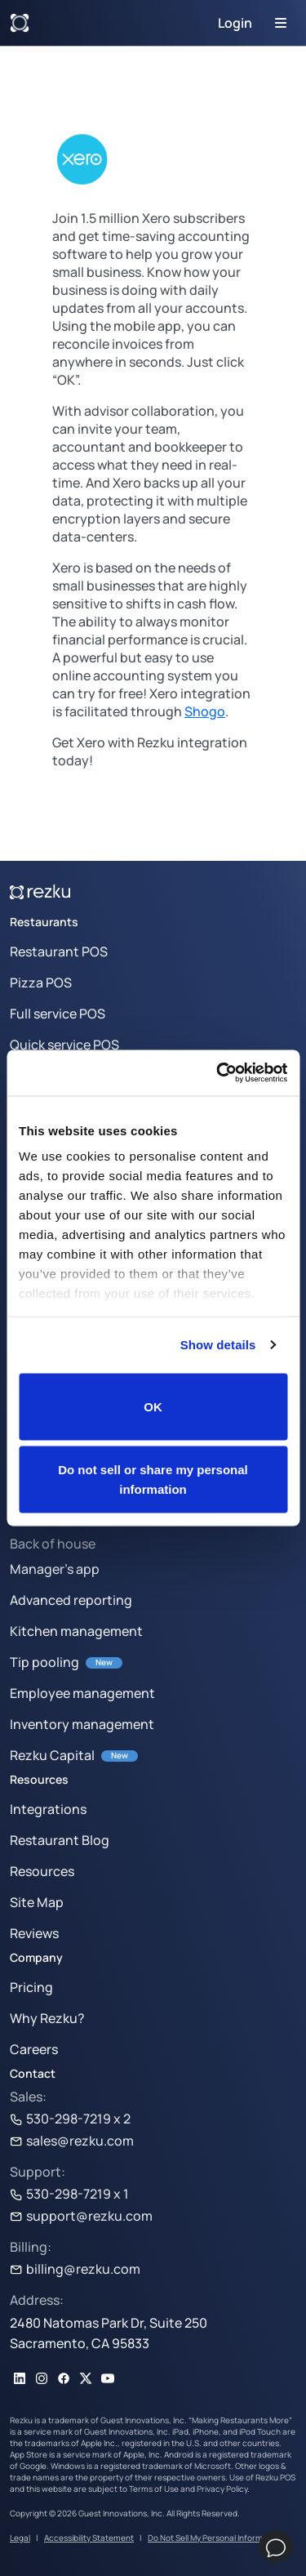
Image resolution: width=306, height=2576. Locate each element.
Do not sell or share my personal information (153, 1479)
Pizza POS (41, 982)
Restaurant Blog (59, 1840)
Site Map (37, 1902)
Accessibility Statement (89, 2538)
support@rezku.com (81, 2215)
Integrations (48, 1809)
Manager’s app (55, 1568)
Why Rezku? (47, 2018)
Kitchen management (76, 1631)
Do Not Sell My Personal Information (215, 2538)
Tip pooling (44, 1662)
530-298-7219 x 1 (69, 2193)
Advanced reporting (71, 1600)
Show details (218, 1345)
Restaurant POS (59, 951)
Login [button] (235, 22)
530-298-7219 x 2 (70, 2118)
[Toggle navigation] (280, 23)
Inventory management (82, 1724)
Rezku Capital (52, 1755)
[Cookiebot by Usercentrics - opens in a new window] (218, 1073)
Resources (42, 1871)
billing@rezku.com (75, 2268)
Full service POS (57, 1013)
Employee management (82, 1693)
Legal (20, 2538)
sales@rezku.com (72, 2140)
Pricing (31, 1987)
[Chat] (276, 2546)
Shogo (204, 711)
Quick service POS (64, 1044)
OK (153, 1406)
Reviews (34, 1933)
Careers (34, 2049)
